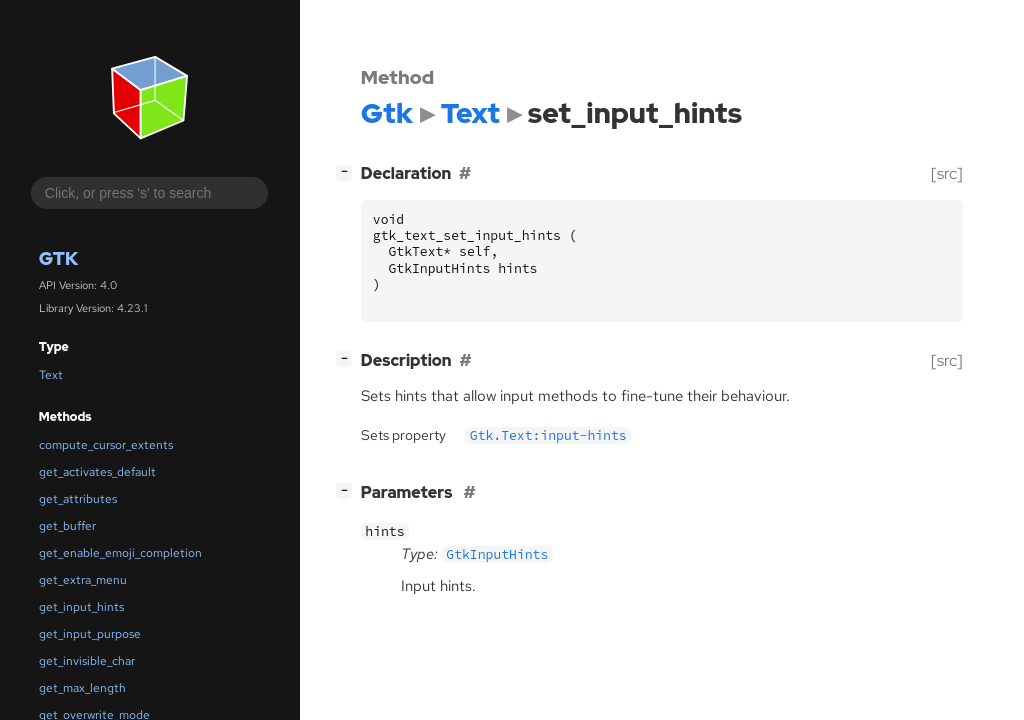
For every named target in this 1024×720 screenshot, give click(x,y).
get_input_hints (81, 607)
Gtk (58, 258)
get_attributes (78, 499)
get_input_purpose (90, 634)
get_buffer (67, 526)
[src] (947, 173)
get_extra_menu (83, 580)
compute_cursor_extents (106, 445)
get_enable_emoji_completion (120, 553)
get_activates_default (97, 472)
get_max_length (82, 688)
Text (51, 375)
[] (348, 171)
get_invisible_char (87, 661)
